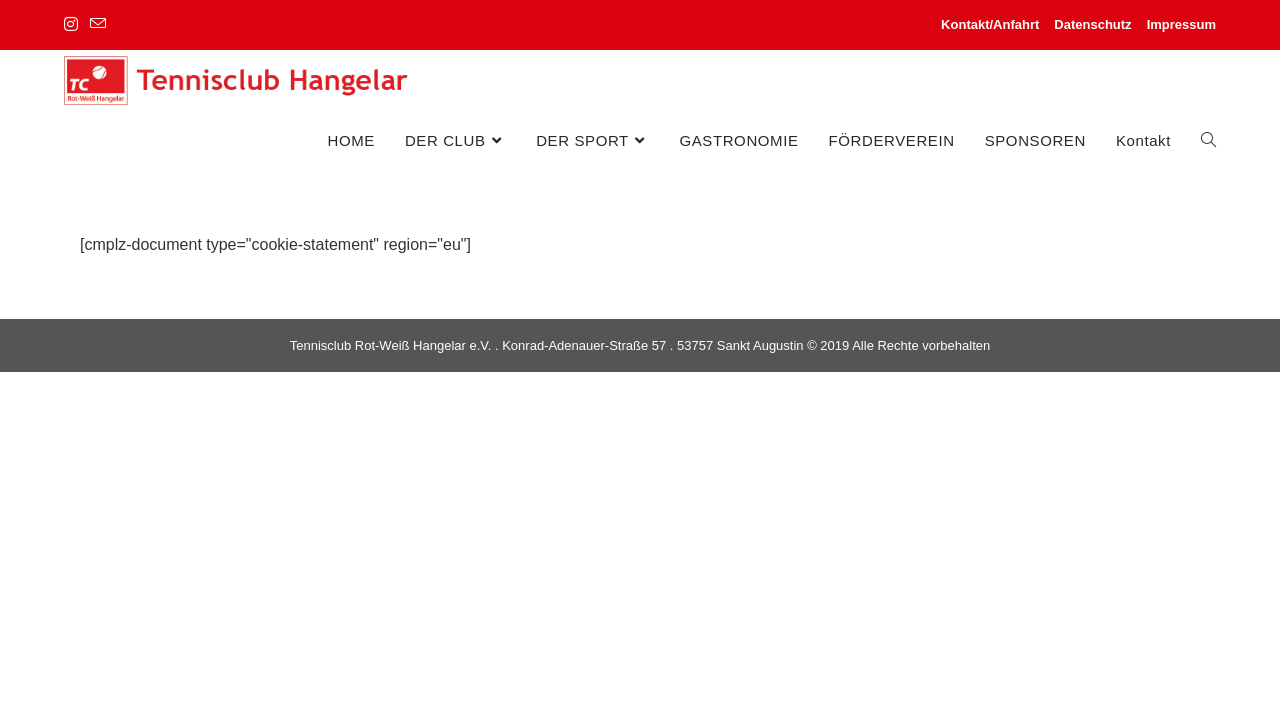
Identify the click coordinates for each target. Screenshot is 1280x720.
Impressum (1181, 24)
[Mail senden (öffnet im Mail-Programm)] (98, 25)
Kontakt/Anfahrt (990, 24)
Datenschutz (1092, 24)
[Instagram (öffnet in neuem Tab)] (74, 25)
